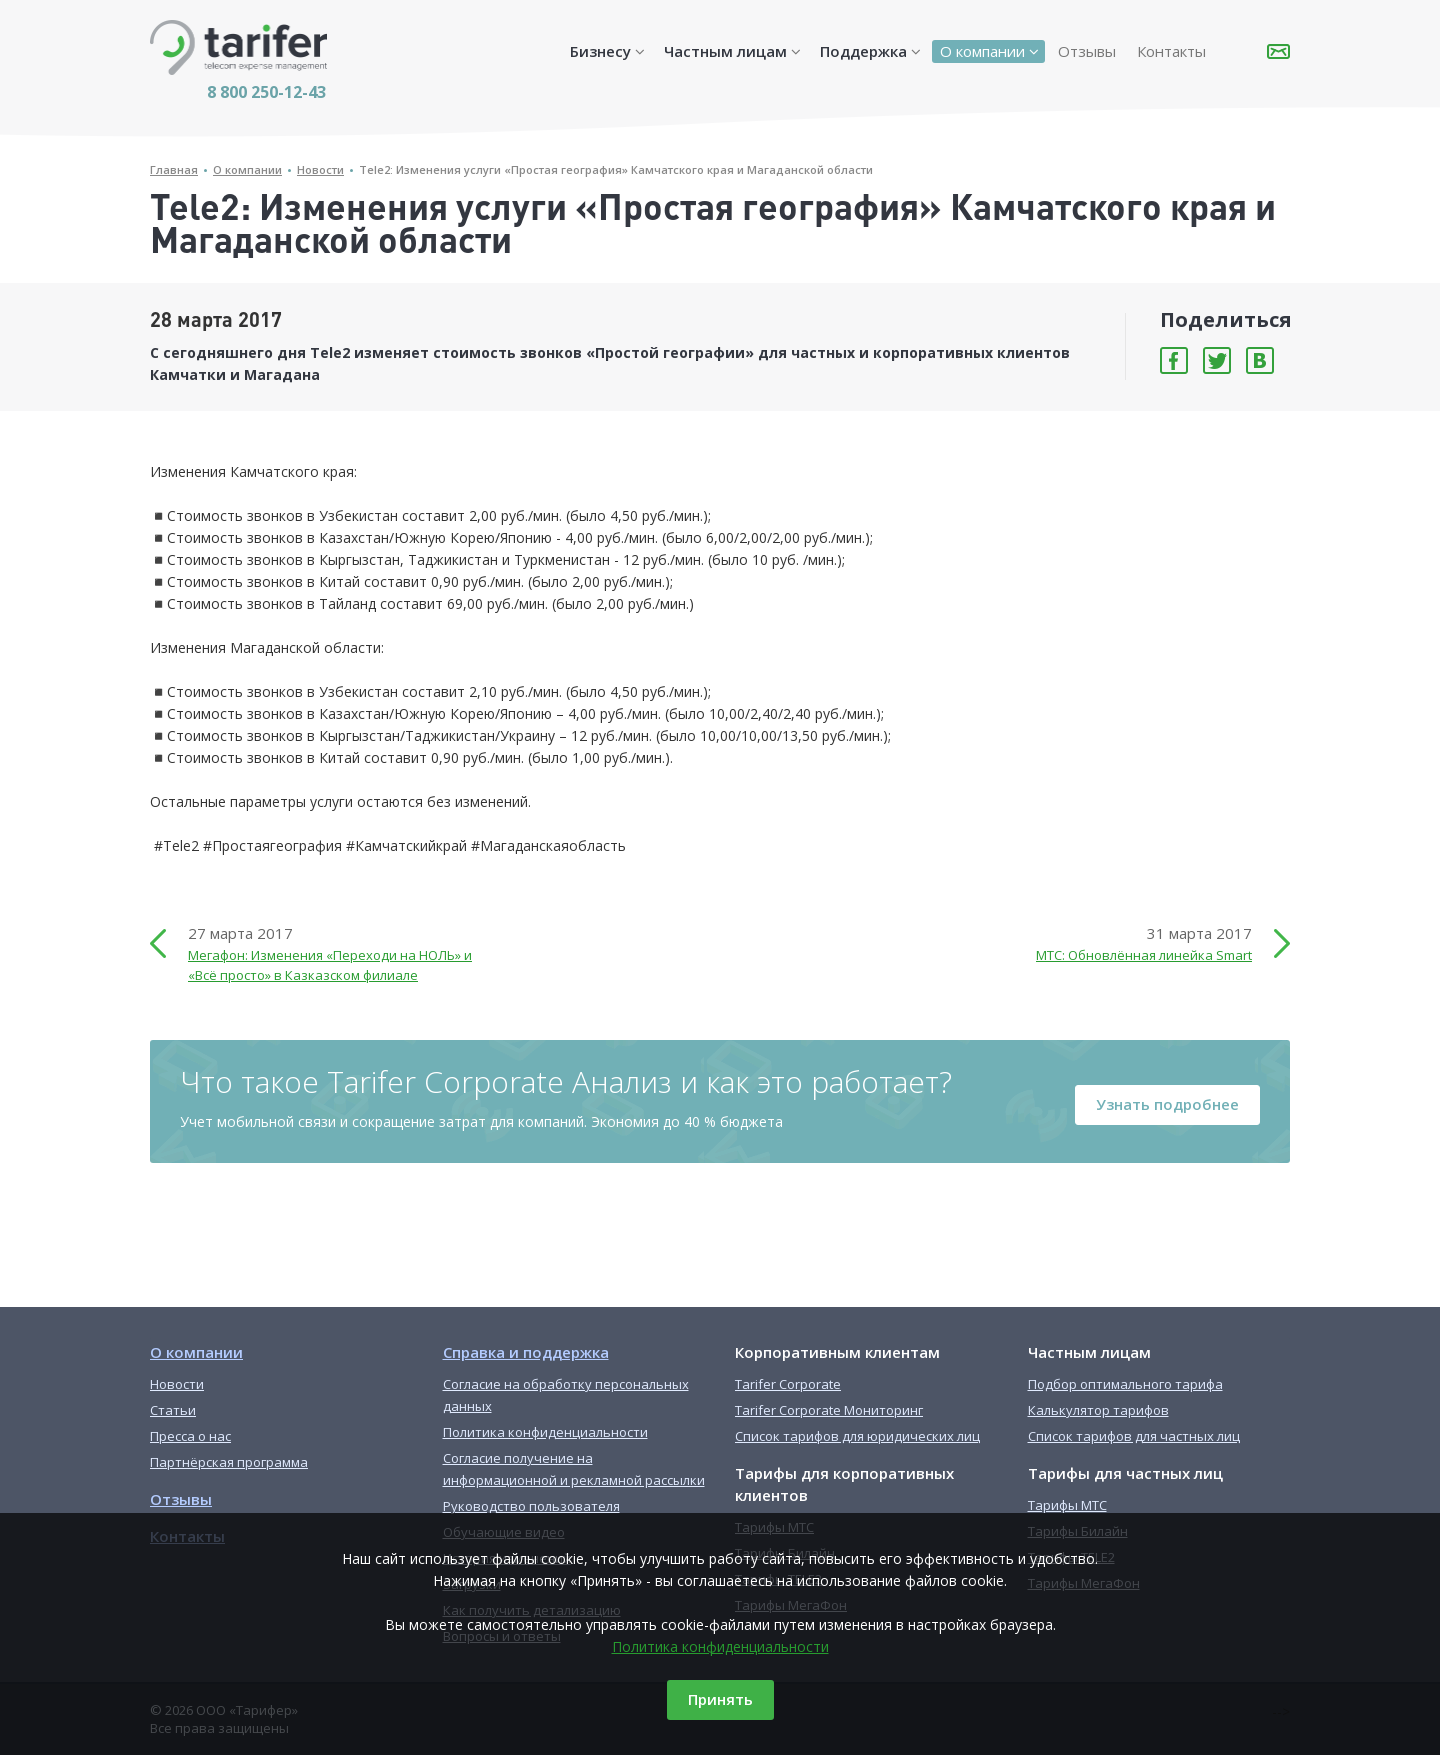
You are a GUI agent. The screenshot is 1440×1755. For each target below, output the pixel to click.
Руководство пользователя (531, 1506)
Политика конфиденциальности (720, 1646)
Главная (174, 169)
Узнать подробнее (1167, 1104)
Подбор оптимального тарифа (1125, 1384)
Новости (320, 169)
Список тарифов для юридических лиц (857, 1436)
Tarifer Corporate (788, 1384)
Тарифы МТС (1067, 1505)
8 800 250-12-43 (266, 92)
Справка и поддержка (526, 1352)
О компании (982, 51)
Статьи (173, 1410)
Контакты (1171, 51)
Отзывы (1087, 51)
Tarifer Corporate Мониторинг (829, 1410)
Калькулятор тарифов (1098, 1410)
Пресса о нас (190, 1436)
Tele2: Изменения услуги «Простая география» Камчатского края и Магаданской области (616, 169)
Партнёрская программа (229, 1462)
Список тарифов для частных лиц (1134, 1436)
